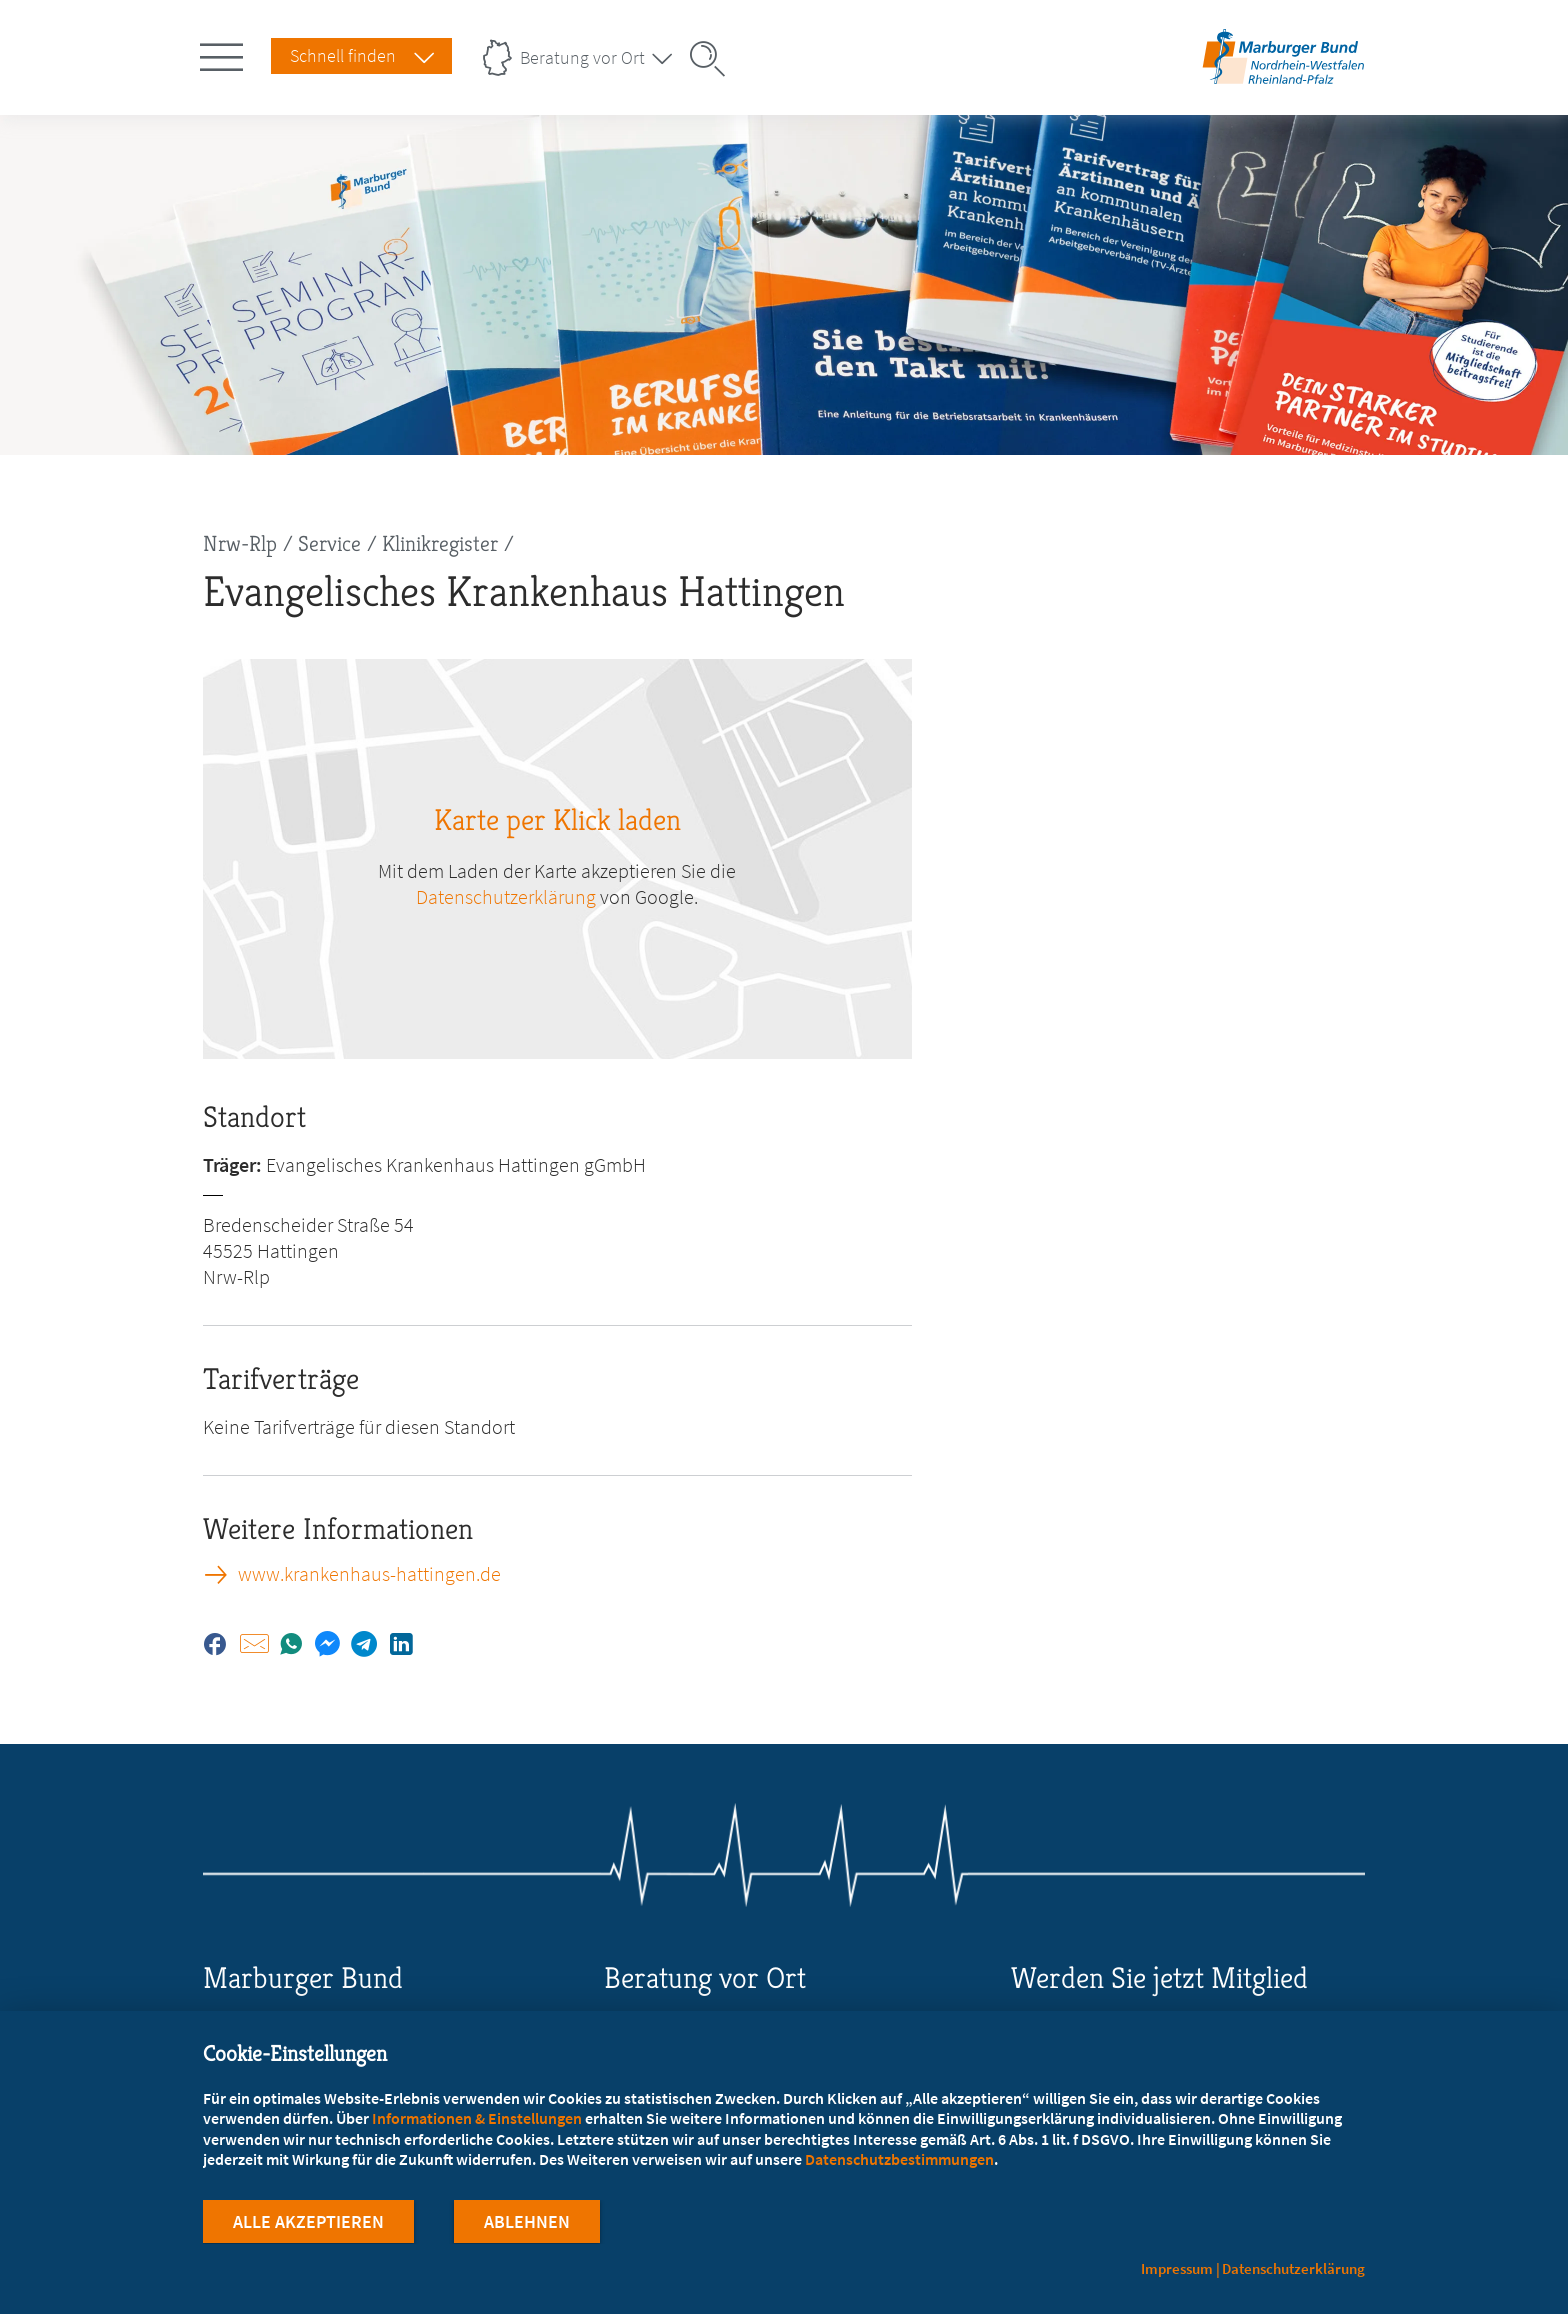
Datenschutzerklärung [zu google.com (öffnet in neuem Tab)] (506, 896)
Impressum (1177, 2268)
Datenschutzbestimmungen (899, 2159)
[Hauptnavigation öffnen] (225, 53)
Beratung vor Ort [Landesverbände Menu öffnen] (582, 57)
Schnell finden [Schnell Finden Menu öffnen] (343, 55)
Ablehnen (527, 2222)
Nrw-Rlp (240, 543)
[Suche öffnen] (714, 59)
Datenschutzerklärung (1293, 2268)
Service (329, 543)
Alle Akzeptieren (308, 2222)
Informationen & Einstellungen (477, 2118)
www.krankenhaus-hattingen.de (369, 1574)
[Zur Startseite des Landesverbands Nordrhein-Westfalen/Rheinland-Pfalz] (1283, 83)
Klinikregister (440, 543)
